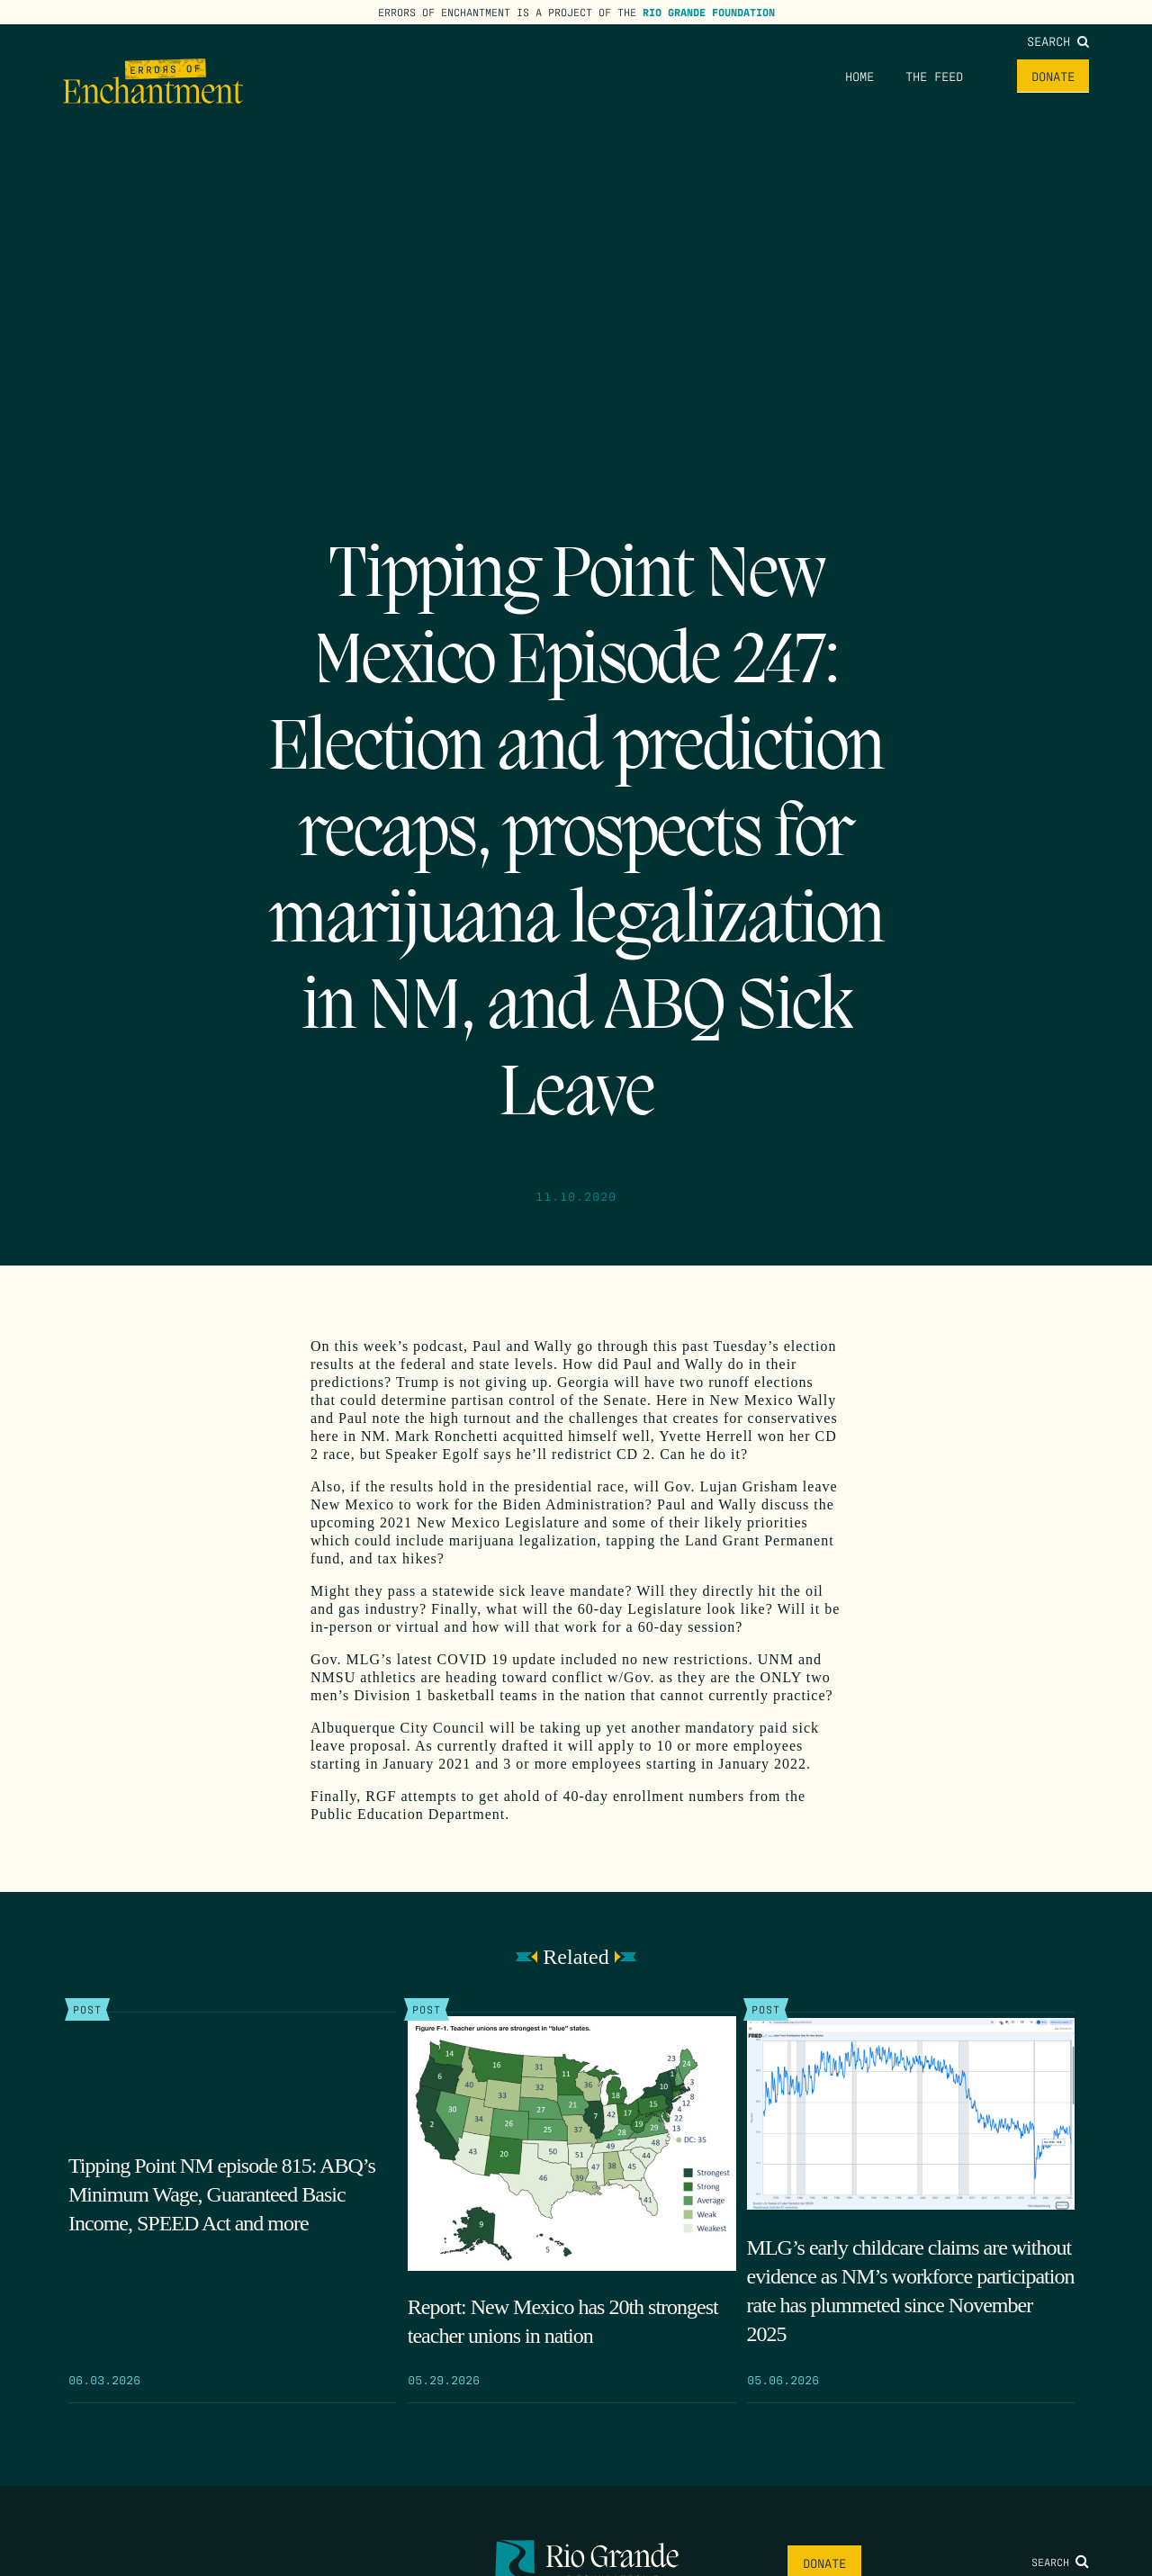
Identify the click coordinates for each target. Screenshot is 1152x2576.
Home (859, 76)
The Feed (934, 76)
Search (1058, 40)
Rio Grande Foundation (709, 12)
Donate (1053, 76)
